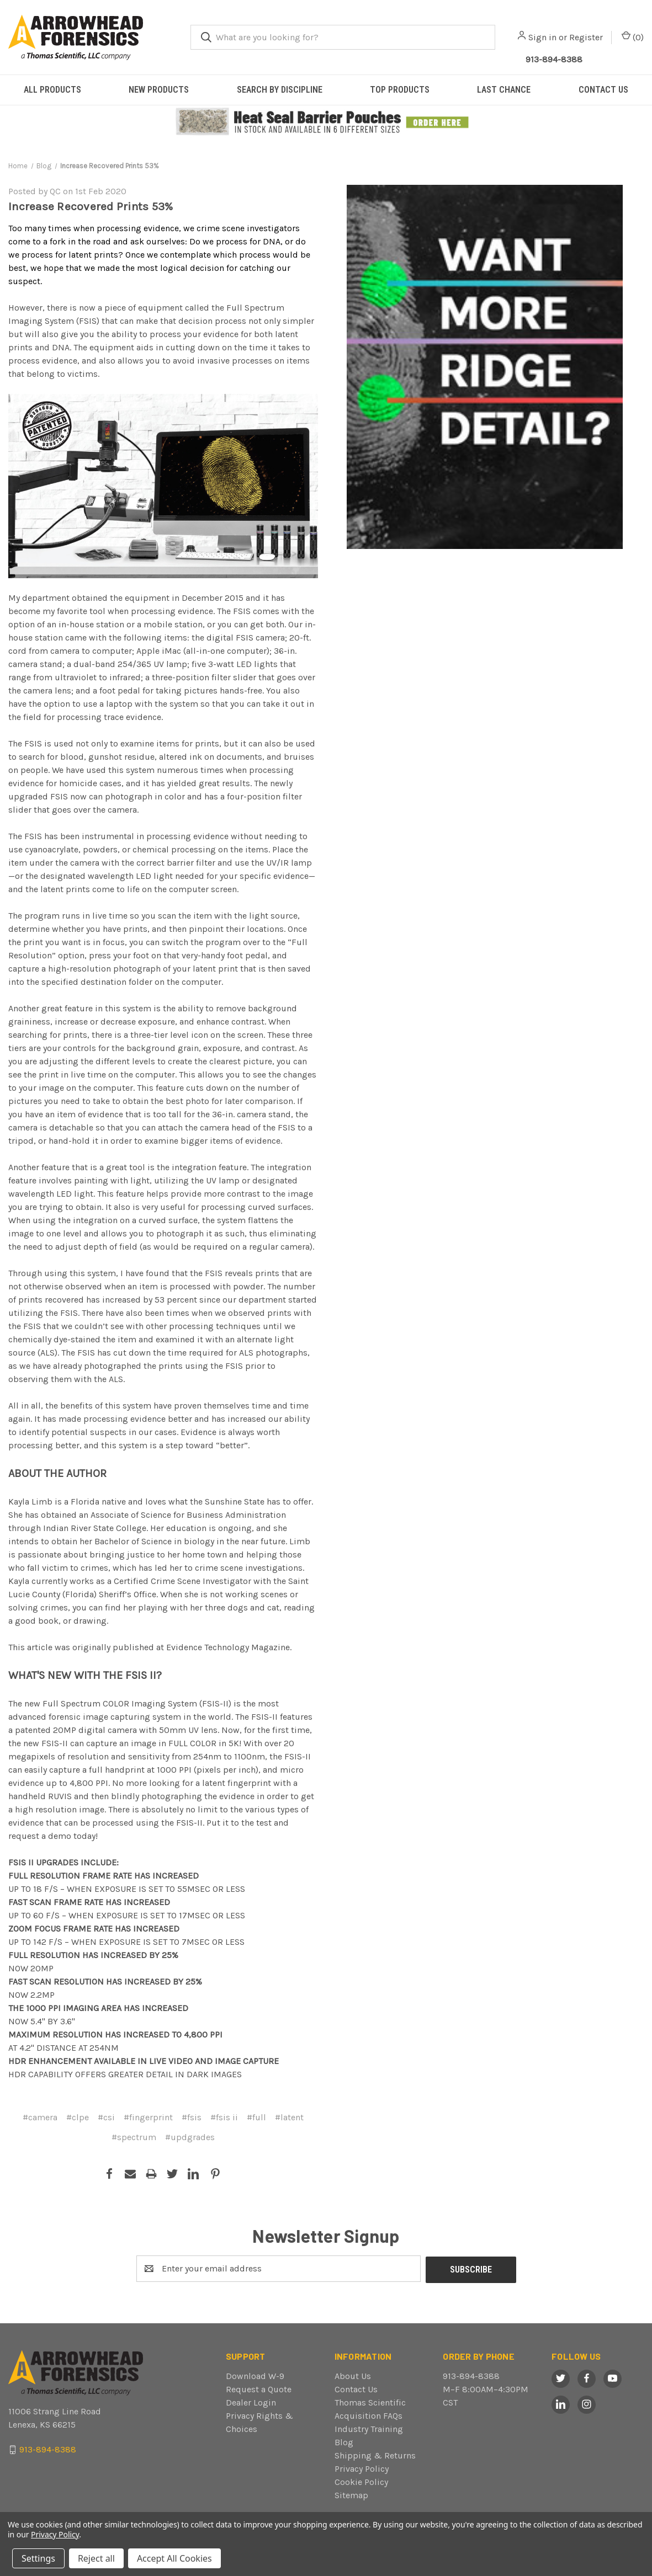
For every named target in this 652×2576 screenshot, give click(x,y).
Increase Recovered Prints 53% (90, 206)
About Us (353, 2375)
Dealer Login (251, 2401)
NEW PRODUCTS (159, 89)
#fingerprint (148, 2117)
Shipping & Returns (375, 2454)
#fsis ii (224, 2117)
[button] (326, 121)
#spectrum (134, 2137)
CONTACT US (603, 89)
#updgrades (190, 2137)
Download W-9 (255, 2375)
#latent (289, 2117)
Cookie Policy (361, 2481)
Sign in (542, 37)
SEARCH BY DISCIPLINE (279, 89)
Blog (344, 2441)
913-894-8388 (471, 2375)
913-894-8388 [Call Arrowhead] (554, 59)
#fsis (192, 2117)
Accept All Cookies (174, 2558)
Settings (38, 2558)
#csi (106, 2117)
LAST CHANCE (504, 89)
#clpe (77, 2117)
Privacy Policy (362, 2467)
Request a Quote (258, 2388)
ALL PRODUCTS (52, 89)
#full (256, 2117)
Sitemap (351, 2494)
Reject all (96, 2558)
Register (586, 37)
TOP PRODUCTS (400, 89)
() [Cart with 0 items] (633, 36)
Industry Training (369, 2428)
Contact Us (356, 2388)
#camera (40, 2117)
